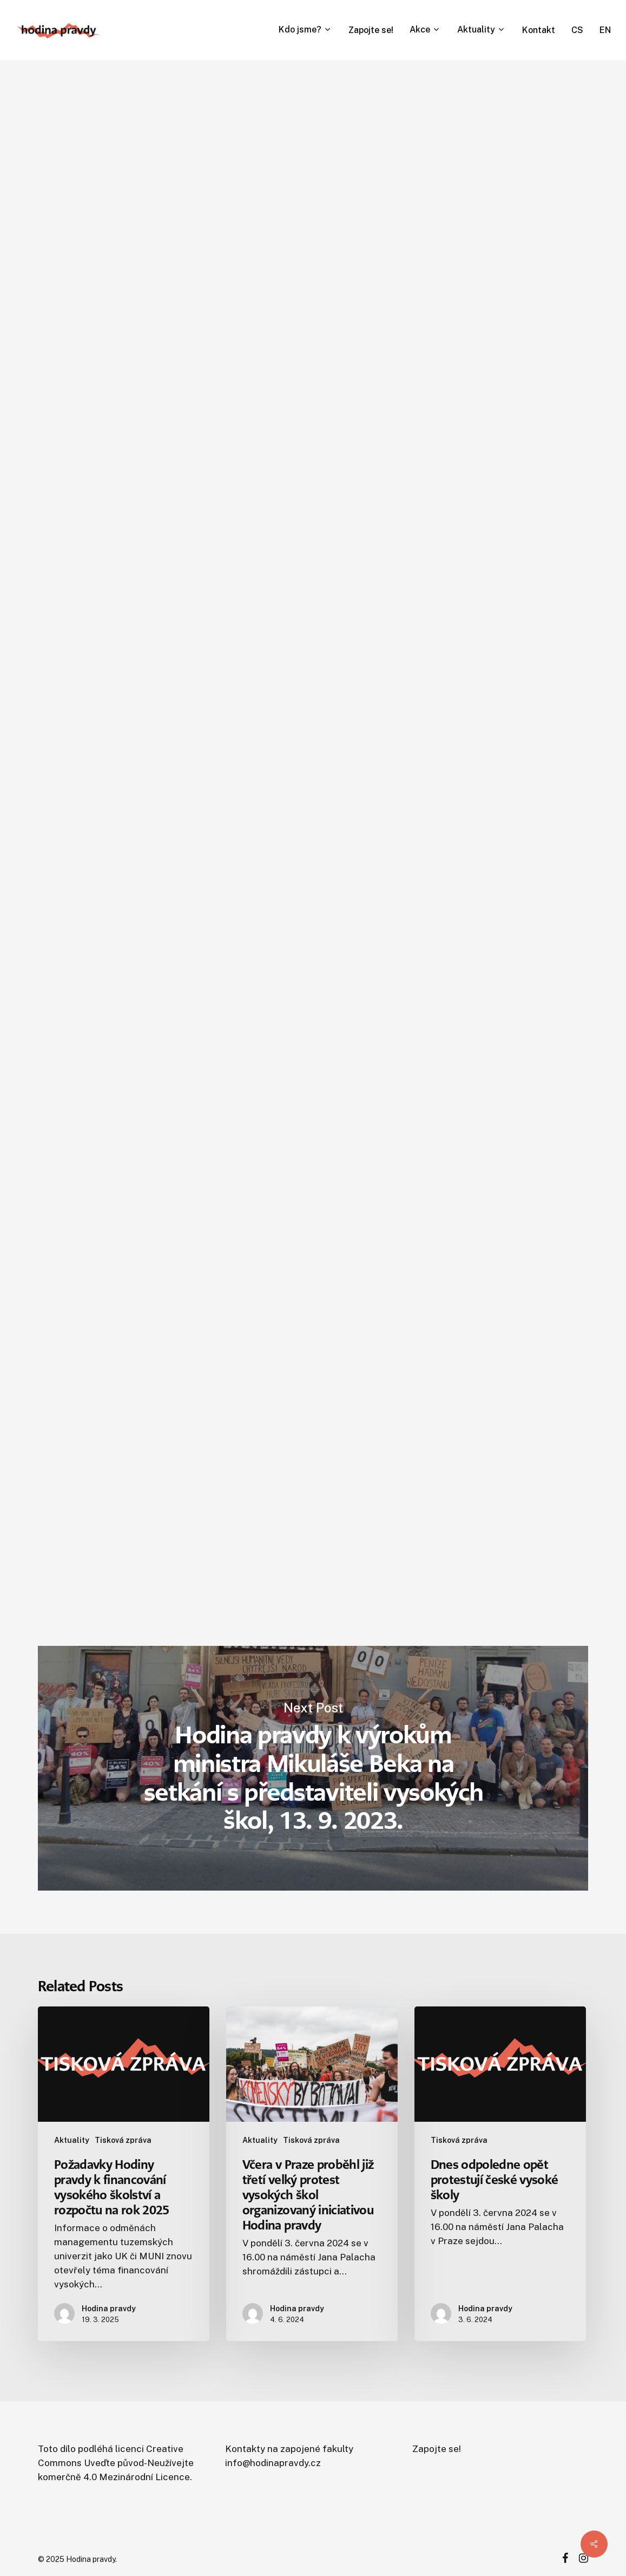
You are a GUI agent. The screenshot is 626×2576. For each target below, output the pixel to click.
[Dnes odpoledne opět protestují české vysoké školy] (500, 2173)
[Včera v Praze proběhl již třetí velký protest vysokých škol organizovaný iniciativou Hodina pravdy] (312, 2173)
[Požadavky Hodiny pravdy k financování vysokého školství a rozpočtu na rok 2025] (123, 2173)
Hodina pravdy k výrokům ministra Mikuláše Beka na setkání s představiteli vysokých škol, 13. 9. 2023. (313, 1768)
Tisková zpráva (213, 105)
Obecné (146, 105)
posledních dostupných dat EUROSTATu (237, 1258)
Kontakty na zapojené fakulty (289, 2448)
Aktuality (71, 2140)
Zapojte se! (436, 2448)
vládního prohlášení (166, 1230)
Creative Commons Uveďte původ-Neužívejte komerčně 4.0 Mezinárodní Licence (116, 2462)
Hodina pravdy (174, 334)
